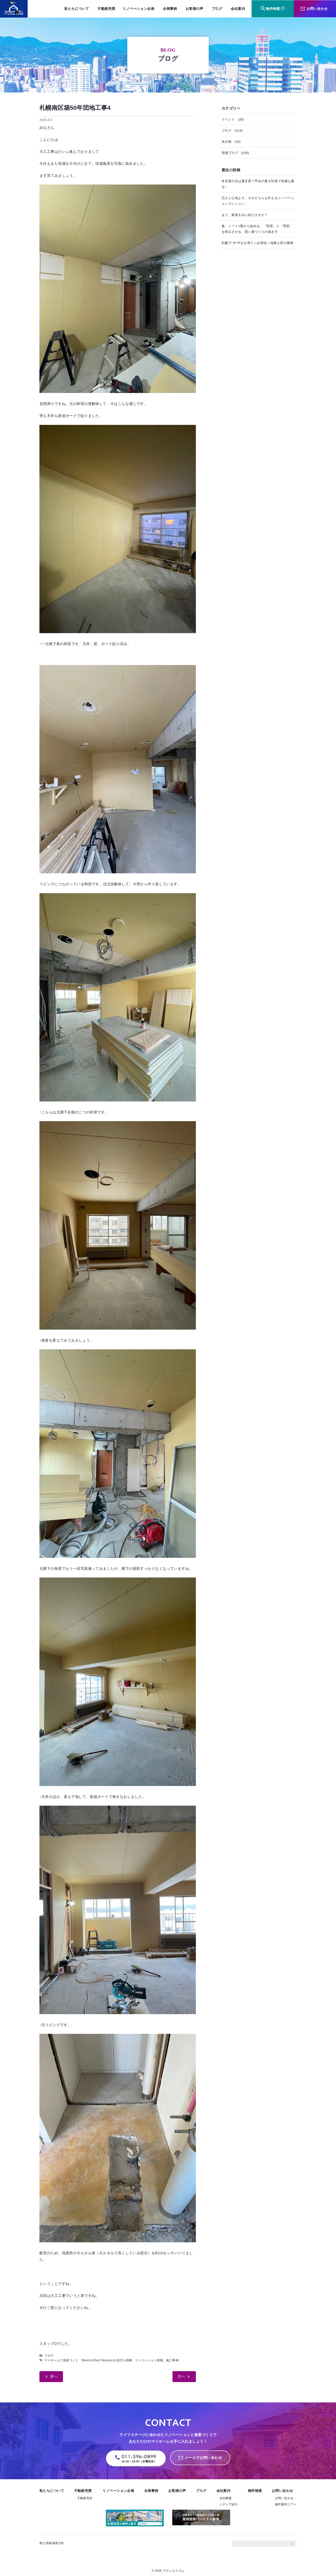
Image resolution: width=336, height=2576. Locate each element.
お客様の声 (194, 8)
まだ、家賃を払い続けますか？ (245, 215)
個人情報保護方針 (53, 2543)
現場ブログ (230, 153)
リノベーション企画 (138, 8)
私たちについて (76, 8)
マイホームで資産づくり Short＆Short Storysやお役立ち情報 (88, 2360)
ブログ (217, 8)
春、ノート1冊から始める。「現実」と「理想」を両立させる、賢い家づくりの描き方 (257, 229)
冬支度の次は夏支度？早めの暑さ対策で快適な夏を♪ (258, 184)
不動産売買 (106, 8)
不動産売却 (85, 2498)
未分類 (226, 141)
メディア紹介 (228, 2504)
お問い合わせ (317, 8)
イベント (228, 119)
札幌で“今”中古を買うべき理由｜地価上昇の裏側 (257, 243)
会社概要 (225, 2498)
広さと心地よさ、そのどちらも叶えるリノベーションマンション (258, 200)
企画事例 (170, 8)
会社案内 (238, 8)
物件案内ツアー (286, 2504)
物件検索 (273, 8)
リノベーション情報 (149, 2360)
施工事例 (172, 2360)
